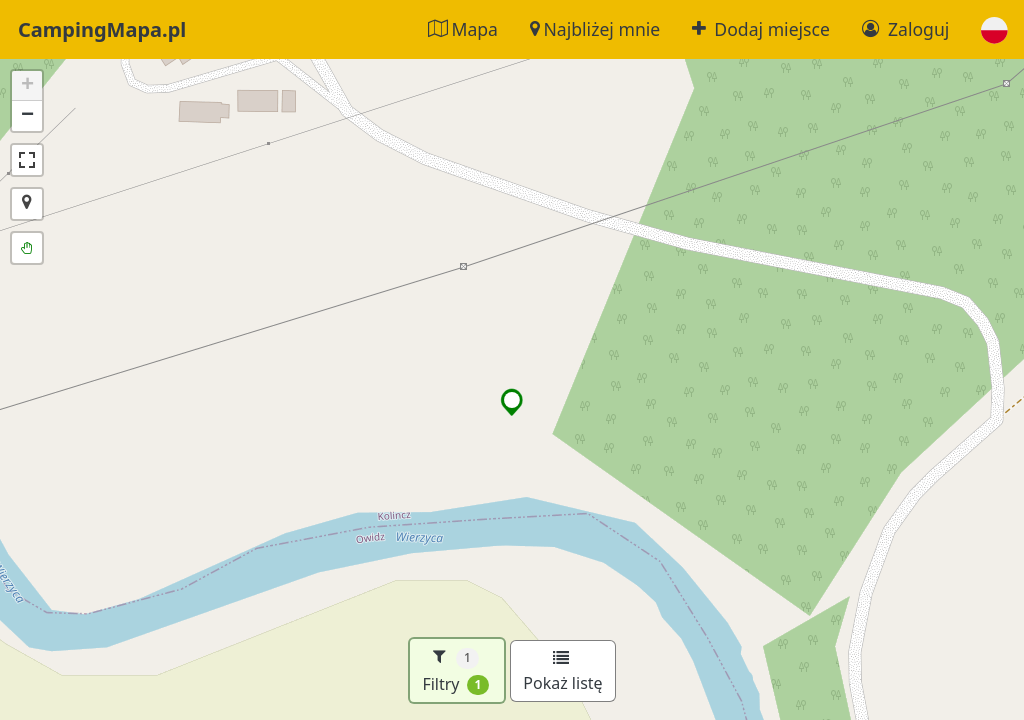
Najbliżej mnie (595, 29)
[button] (994, 29)
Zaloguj (905, 29)
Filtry (455, 670)
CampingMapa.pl (102, 29)
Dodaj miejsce (761, 29)
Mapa (463, 29)
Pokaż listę (562, 672)
